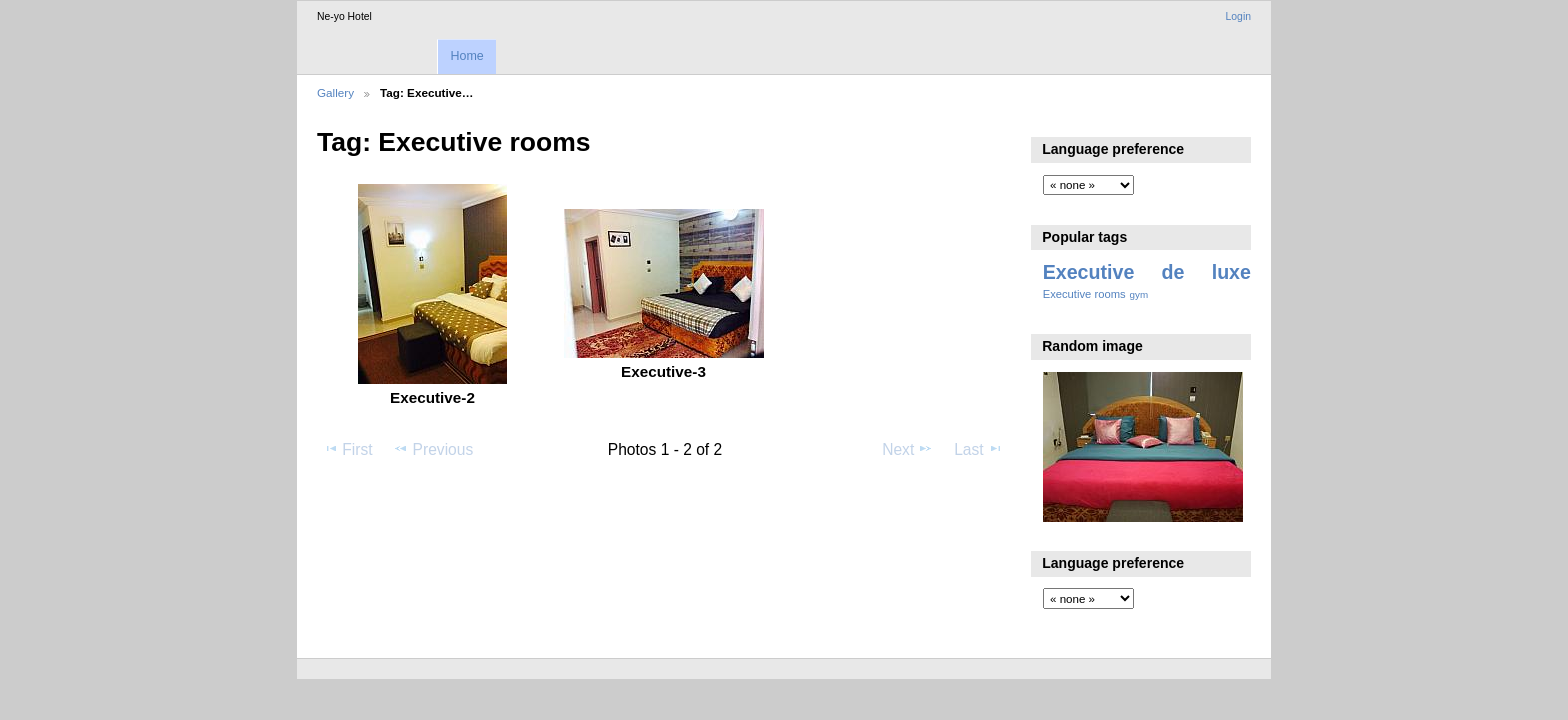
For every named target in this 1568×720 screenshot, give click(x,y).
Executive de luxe (1147, 272)
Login (1238, 16)
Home (466, 56)
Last (978, 449)
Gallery (335, 92)
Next (907, 449)
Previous (433, 449)
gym (1139, 294)
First (347, 449)
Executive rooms (1084, 294)
